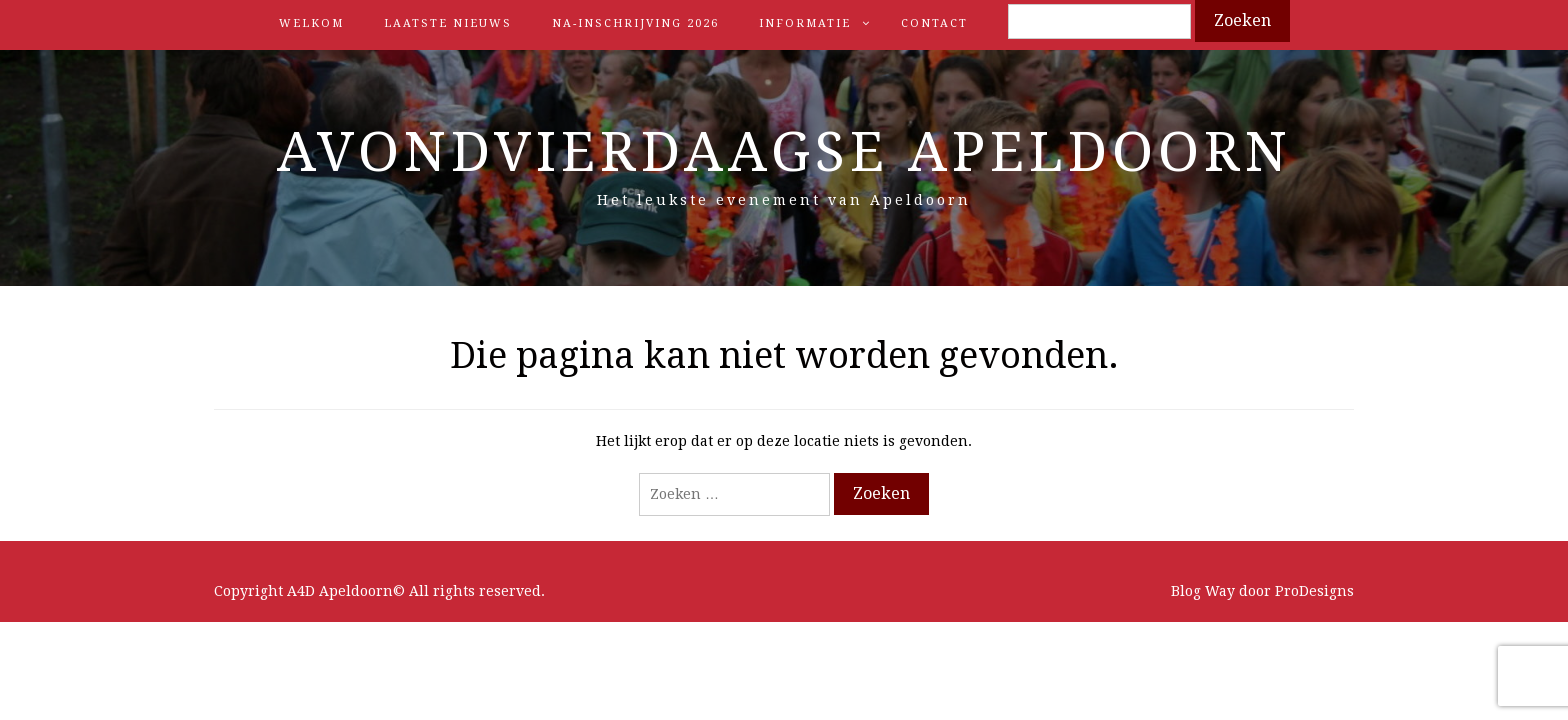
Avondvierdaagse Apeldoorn (784, 152)
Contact (934, 23)
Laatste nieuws (448, 23)
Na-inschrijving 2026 (635, 23)
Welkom (311, 23)
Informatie (805, 23)
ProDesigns (1314, 591)
